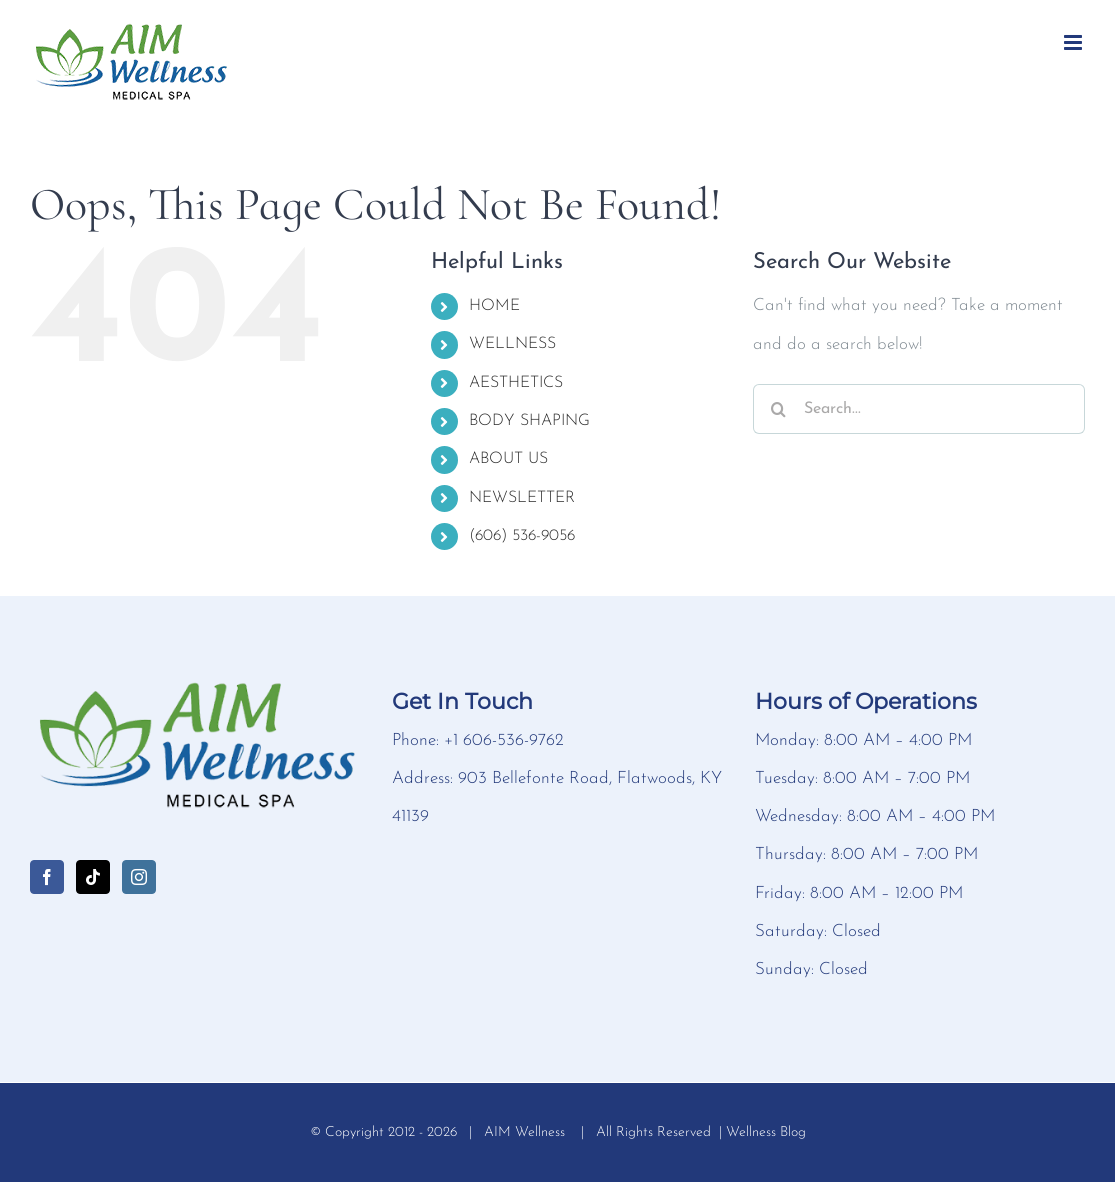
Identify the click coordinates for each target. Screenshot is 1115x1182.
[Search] (778, 409)
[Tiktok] (93, 877)
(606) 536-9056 (522, 536)
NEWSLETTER (522, 498)
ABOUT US (508, 459)
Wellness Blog (766, 1132)
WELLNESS (512, 344)
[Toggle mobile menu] (1074, 42)
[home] (195, 694)
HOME (494, 306)
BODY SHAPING (529, 421)
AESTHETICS (516, 383)
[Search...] (919, 409)
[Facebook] (47, 877)
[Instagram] (139, 877)
